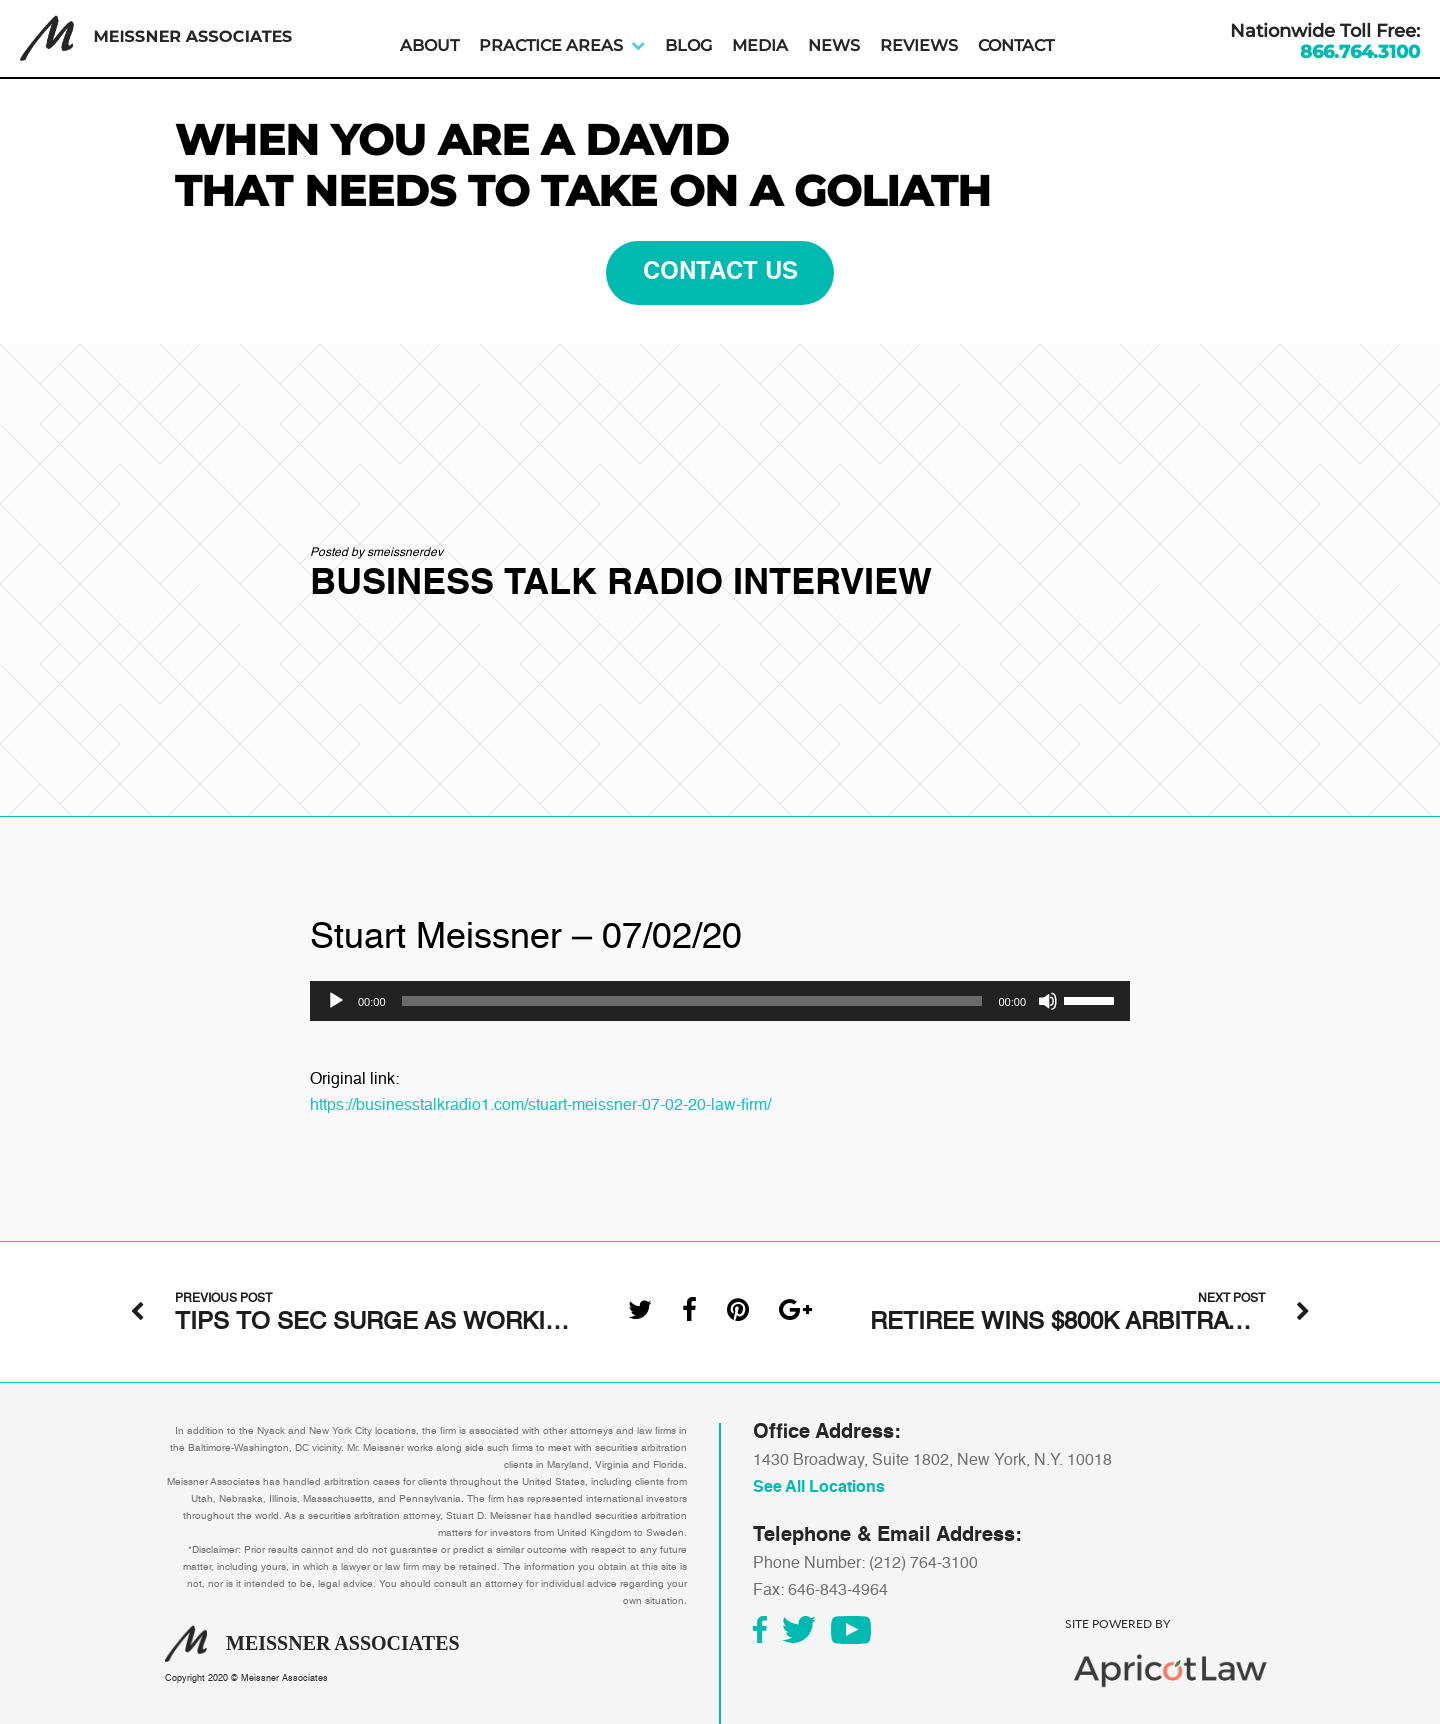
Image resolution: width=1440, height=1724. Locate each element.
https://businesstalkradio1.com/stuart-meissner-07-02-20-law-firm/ (540, 1106)
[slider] (692, 1001)
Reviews (919, 45)
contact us (720, 273)
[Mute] (1048, 1001)
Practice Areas (551, 45)
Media (760, 45)
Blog (688, 45)
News (834, 45)
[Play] (336, 1001)
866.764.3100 (1360, 52)
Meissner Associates (284, 1678)
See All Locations (819, 1488)
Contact (1016, 45)
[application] (720, 1001)
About (429, 45)
